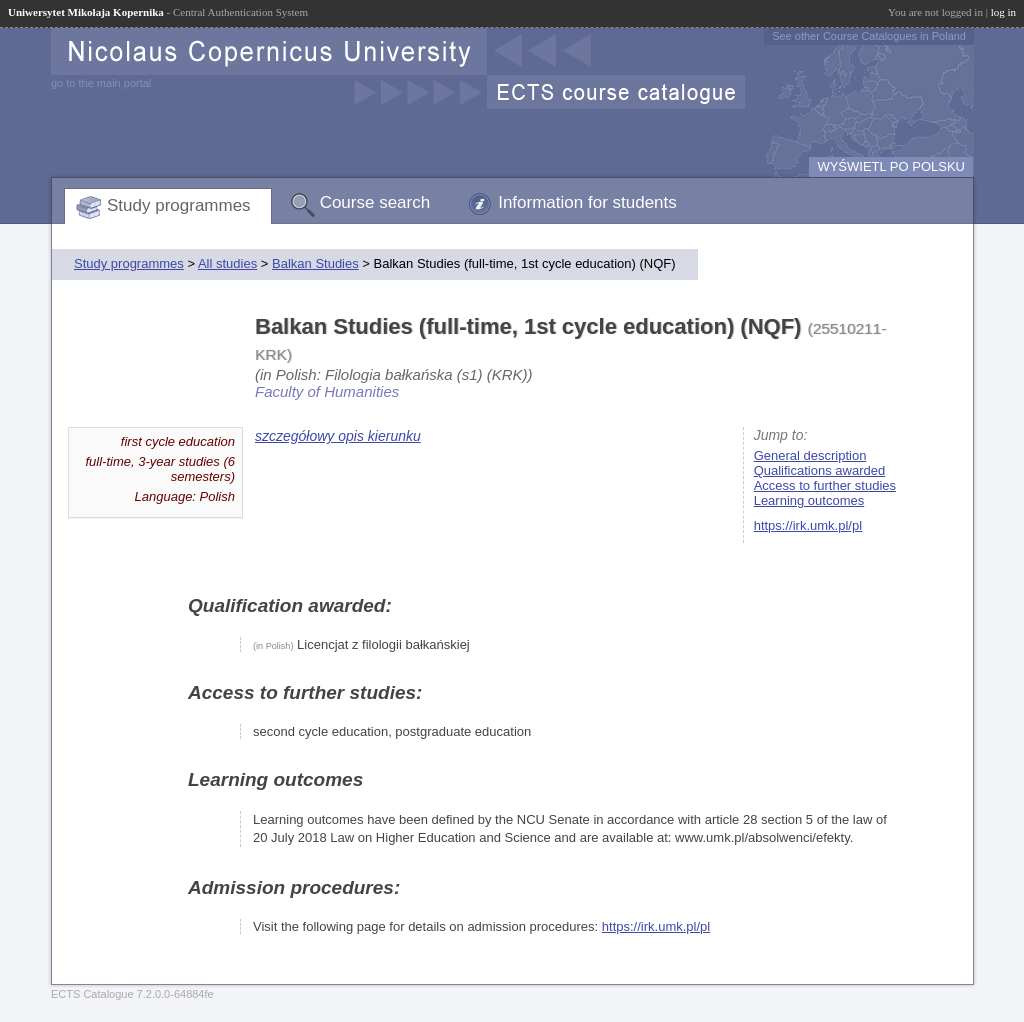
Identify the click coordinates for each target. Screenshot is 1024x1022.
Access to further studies (825, 485)
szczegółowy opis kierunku (338, 436)
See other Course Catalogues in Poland (869, 36)
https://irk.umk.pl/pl (808, 525)
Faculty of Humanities (327, 391)
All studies (227, 263)
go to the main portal (101, 83)
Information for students (587, 202)
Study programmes (179, 205)
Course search (375, 202)
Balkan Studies (315, 263)
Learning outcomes (809, 500)
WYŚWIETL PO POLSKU (891, 166)
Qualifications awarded (820, 470)
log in (1003, 12)
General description (810, 455)
